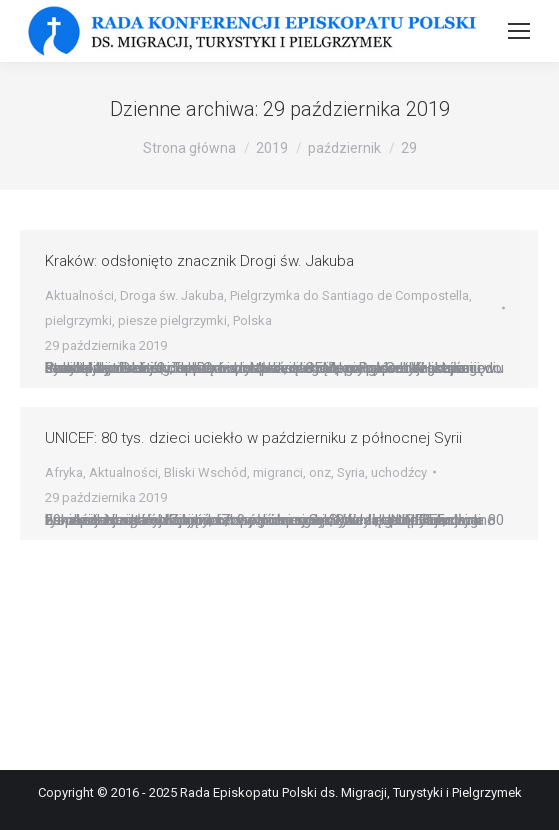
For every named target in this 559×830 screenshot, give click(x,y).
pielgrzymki (78, 320)
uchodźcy (399, 472)
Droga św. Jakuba (172, 295)
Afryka (64, 472)
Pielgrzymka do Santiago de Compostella (349, 295)
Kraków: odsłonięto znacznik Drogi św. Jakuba (199, 261)
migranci (278, 472)
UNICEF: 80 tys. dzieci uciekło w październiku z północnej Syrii (253, 438)
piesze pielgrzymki (172, 320)
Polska (252, 320)
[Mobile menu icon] (519, 31)
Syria (351, 472)
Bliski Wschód (205, 472)
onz (320, 472)
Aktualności (79, 295)
